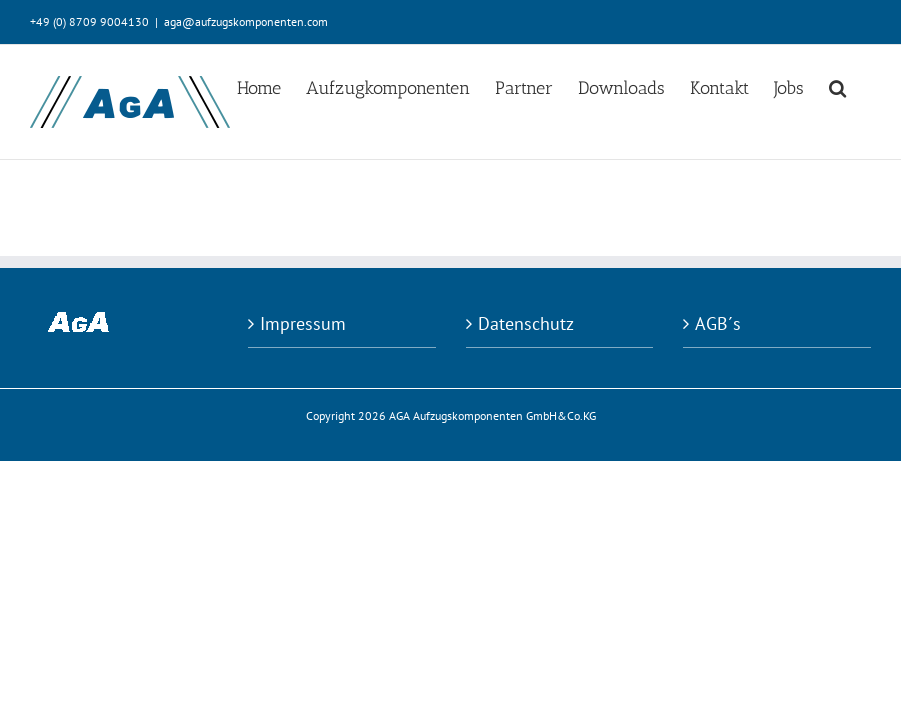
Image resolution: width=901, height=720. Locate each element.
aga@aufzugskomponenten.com (246, 21)
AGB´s (718, 323)
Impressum (303, 323)
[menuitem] (259, 87)
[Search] (837, 87)
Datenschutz (526, 323)
